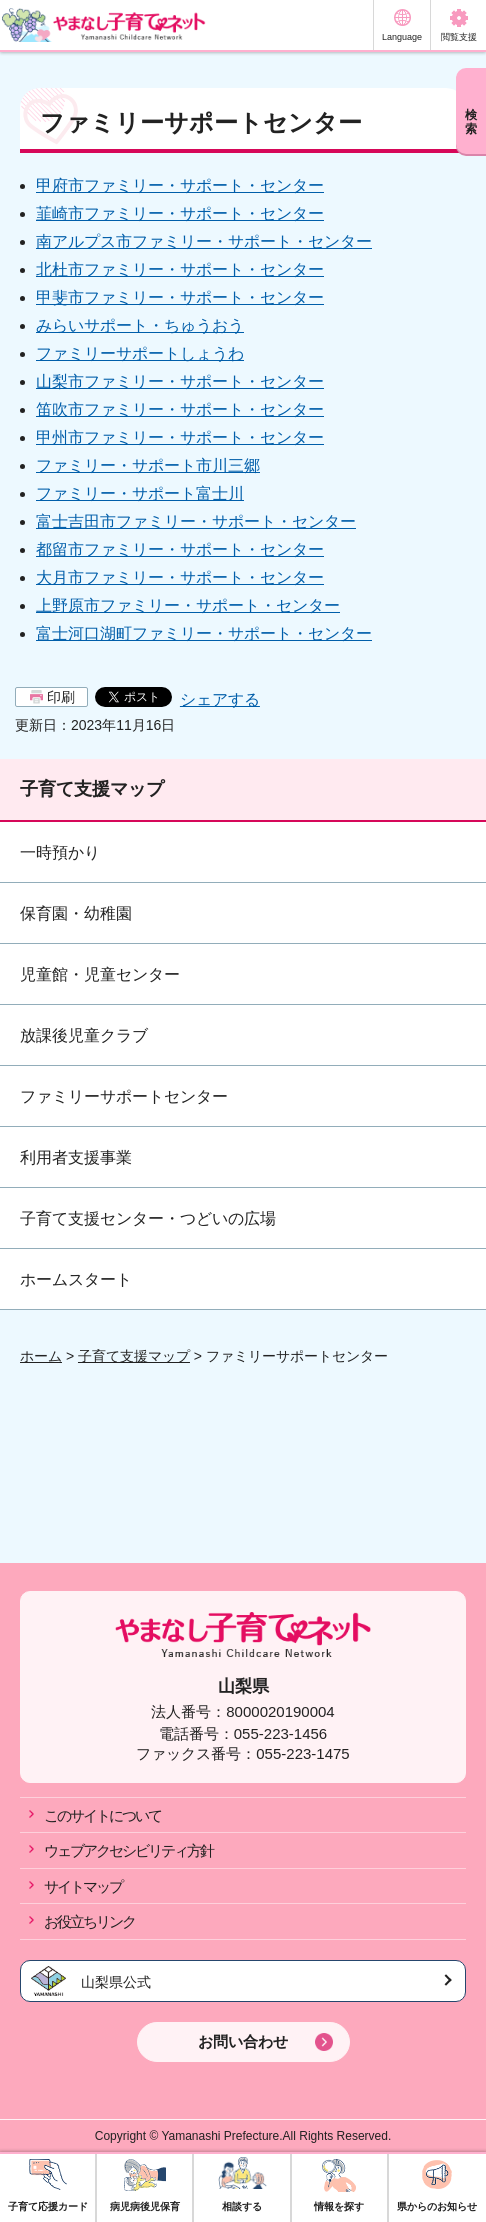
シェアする (220, 699)
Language (402, 37)
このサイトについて (102, 1815)
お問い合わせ (243, 2041)
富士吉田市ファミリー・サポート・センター (196, 521)
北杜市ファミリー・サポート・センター (180, 269)
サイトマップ (83, 1886)
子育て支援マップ (92, 789)
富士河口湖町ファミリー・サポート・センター (204, 633)
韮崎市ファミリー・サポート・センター (180, 213)
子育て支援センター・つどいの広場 (148, 1218)
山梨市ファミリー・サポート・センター (180, 381)
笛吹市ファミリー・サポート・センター (180, 409)
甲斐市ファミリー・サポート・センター (180, 297)
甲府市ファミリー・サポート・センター (180, 185)
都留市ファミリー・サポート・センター (180, 549)
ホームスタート (76, 1279)
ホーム (41, 1356)
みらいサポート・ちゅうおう (140, 325)
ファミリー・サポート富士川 (140, 493)
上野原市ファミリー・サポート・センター (188, 605)
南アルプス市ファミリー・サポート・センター (204, 241)
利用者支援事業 (76, 1157)
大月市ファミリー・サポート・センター (180, 577)
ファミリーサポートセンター (124, 1096)
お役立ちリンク (89, 1921)
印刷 (61, 697)
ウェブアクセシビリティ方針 (128, 1850)
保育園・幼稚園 (76, 913)
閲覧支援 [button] (459, 37)
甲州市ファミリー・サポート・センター (180, 437)
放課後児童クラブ (84, 1035)
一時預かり (60, 852)
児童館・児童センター (100, 974)
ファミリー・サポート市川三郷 (148, 465)
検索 (471, 122)
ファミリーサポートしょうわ (140, 353)
